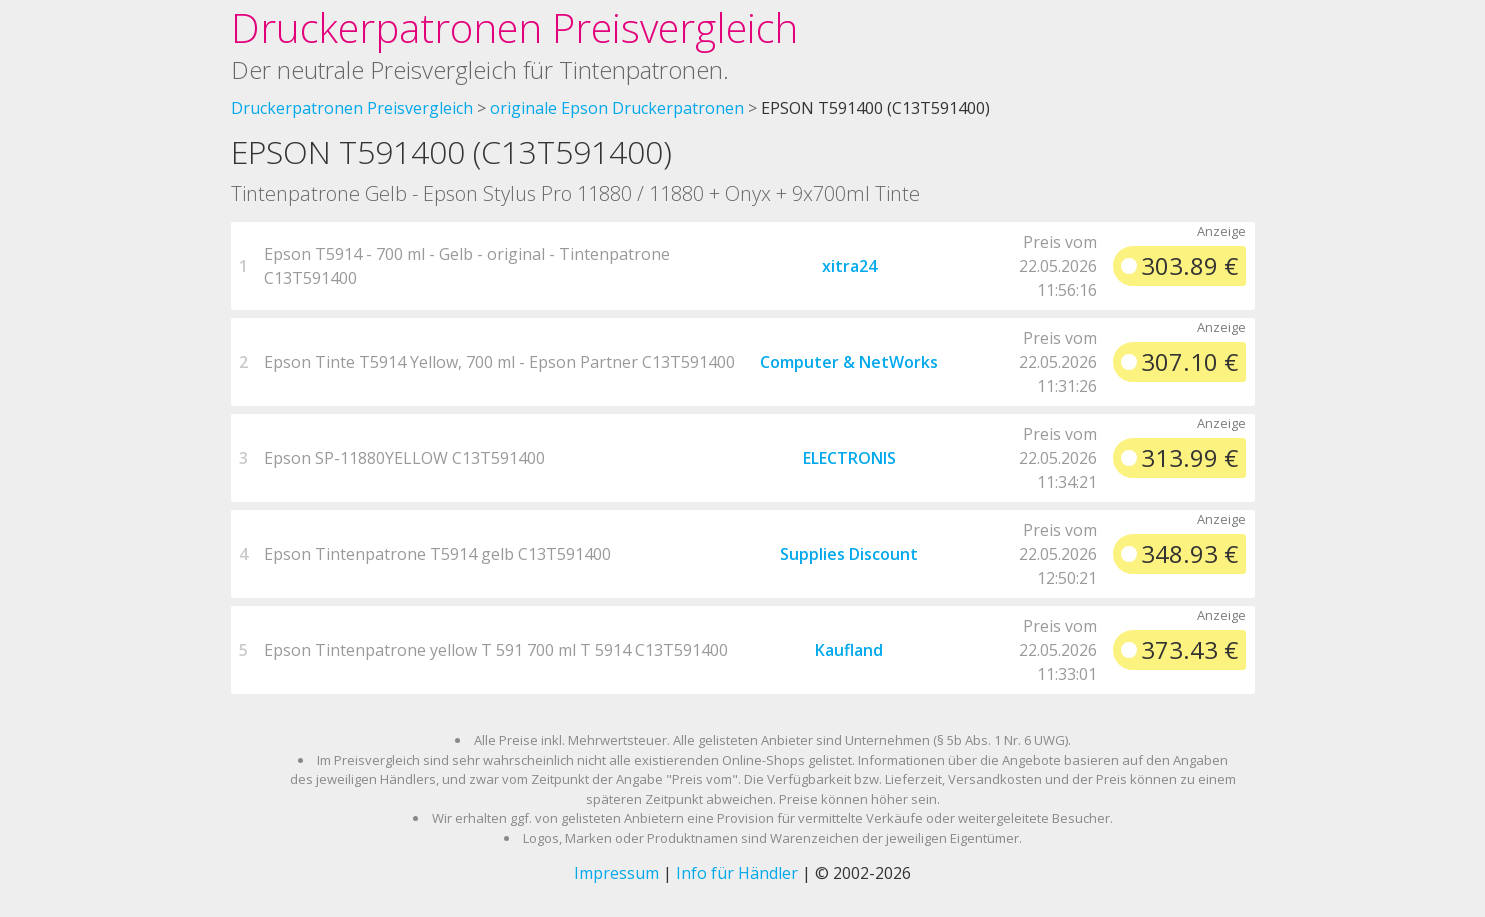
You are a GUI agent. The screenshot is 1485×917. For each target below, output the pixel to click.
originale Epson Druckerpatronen (617, 108)
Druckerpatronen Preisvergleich (514, 27)
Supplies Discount (849, 554)
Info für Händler (737, 873)
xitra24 (849, 266)
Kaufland (849, 650)
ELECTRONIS (849, 458)
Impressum (616, 873)
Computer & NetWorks (849, 362)
